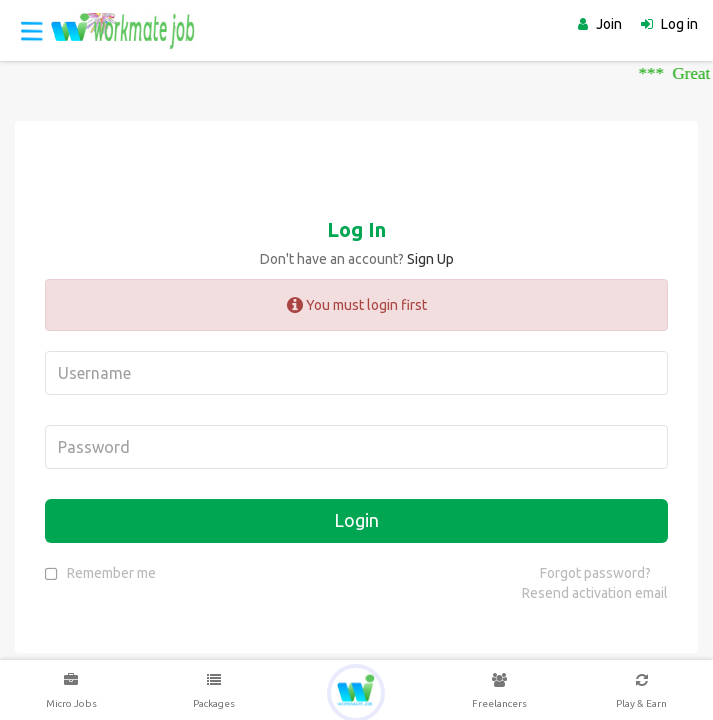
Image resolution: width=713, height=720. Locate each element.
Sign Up (430, 259)
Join (609, 24)
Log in (679, 24)
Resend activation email (595, 593)
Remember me (111, 573)
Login (356, 520)
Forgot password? (595, 573)
